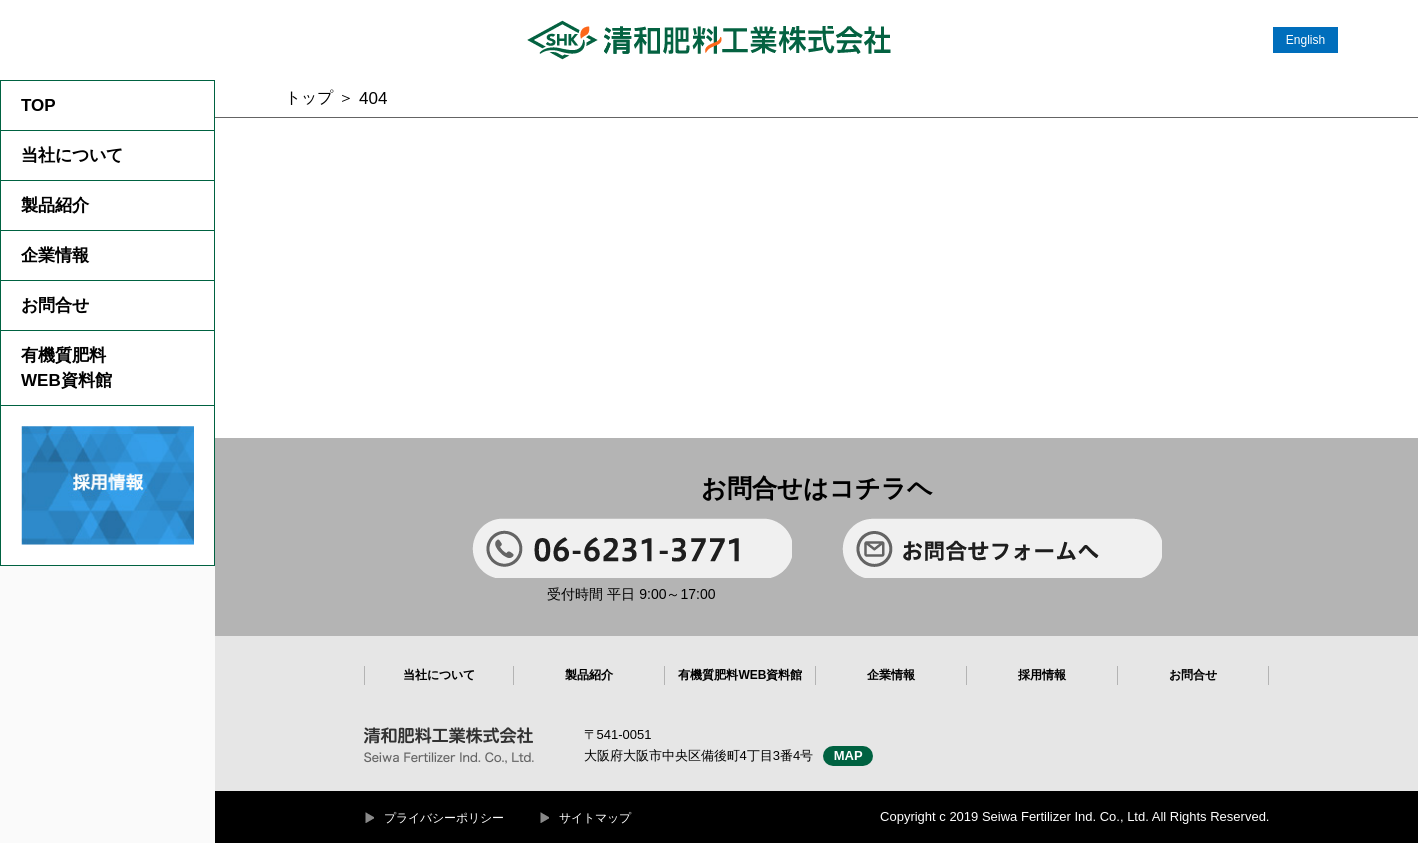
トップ (309, 97)
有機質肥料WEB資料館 (66, 368)
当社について (72, 155)
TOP (38, 105)
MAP (848, 755)
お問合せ (55, 305)
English (1305, 40)
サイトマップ (595, 818)
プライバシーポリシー (444, 818)
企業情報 (55, 255)
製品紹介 (55, 205)
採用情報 (1042, 675)
